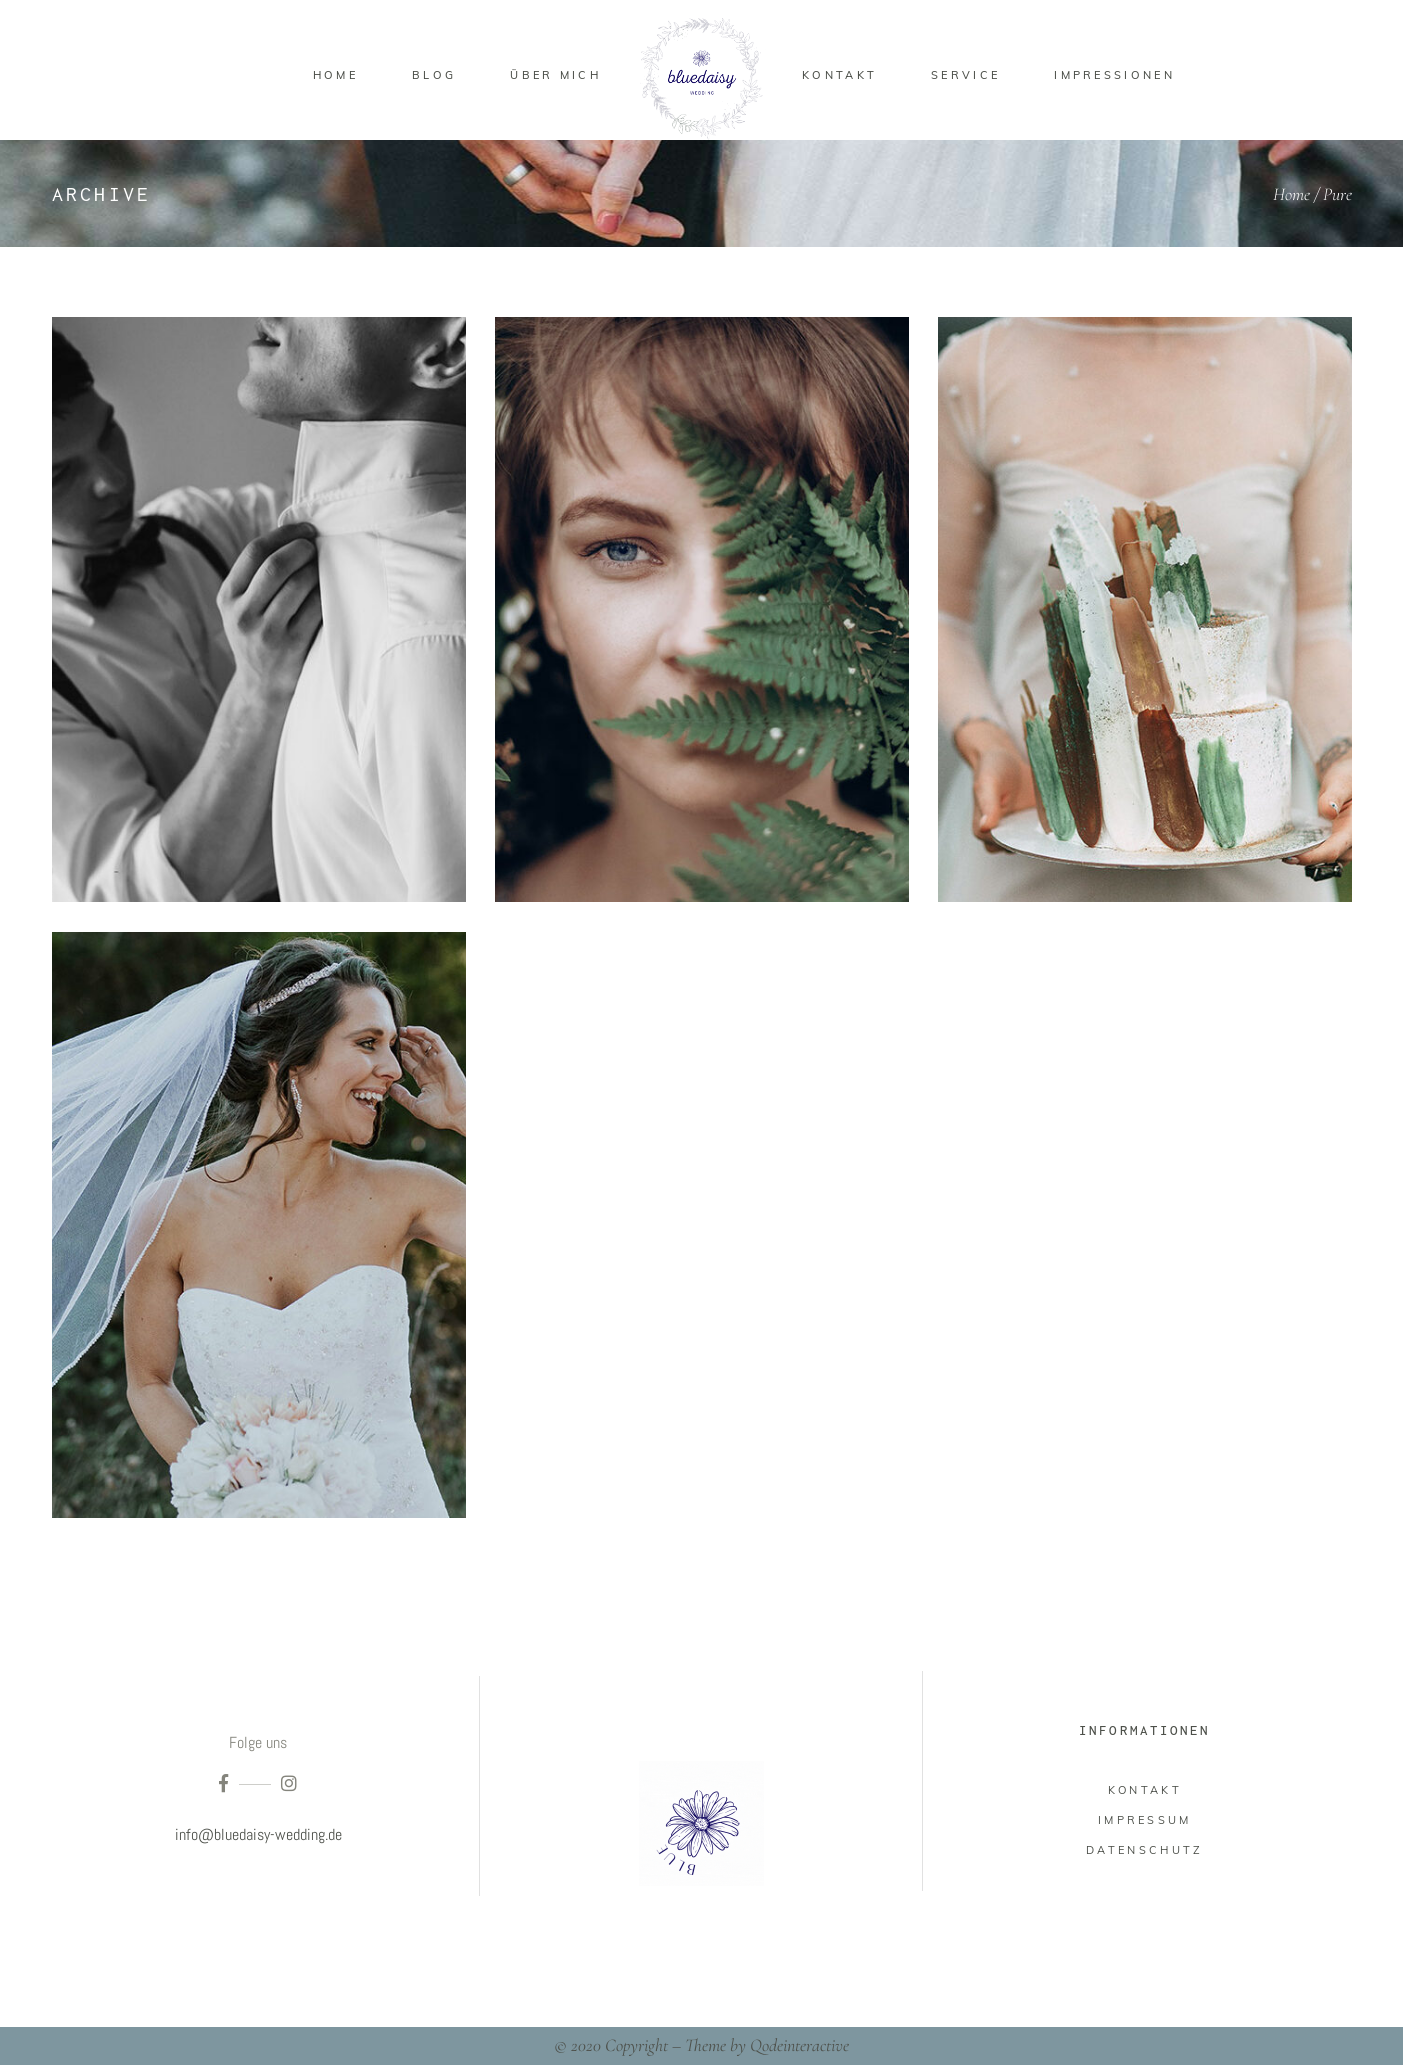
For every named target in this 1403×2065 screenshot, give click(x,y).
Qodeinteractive (799, 2045)
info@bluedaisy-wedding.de (258, 1834)
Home (1291, 194)
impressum (1145, 1820)
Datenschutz (1144, 1850)
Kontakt (1145, 1790)
